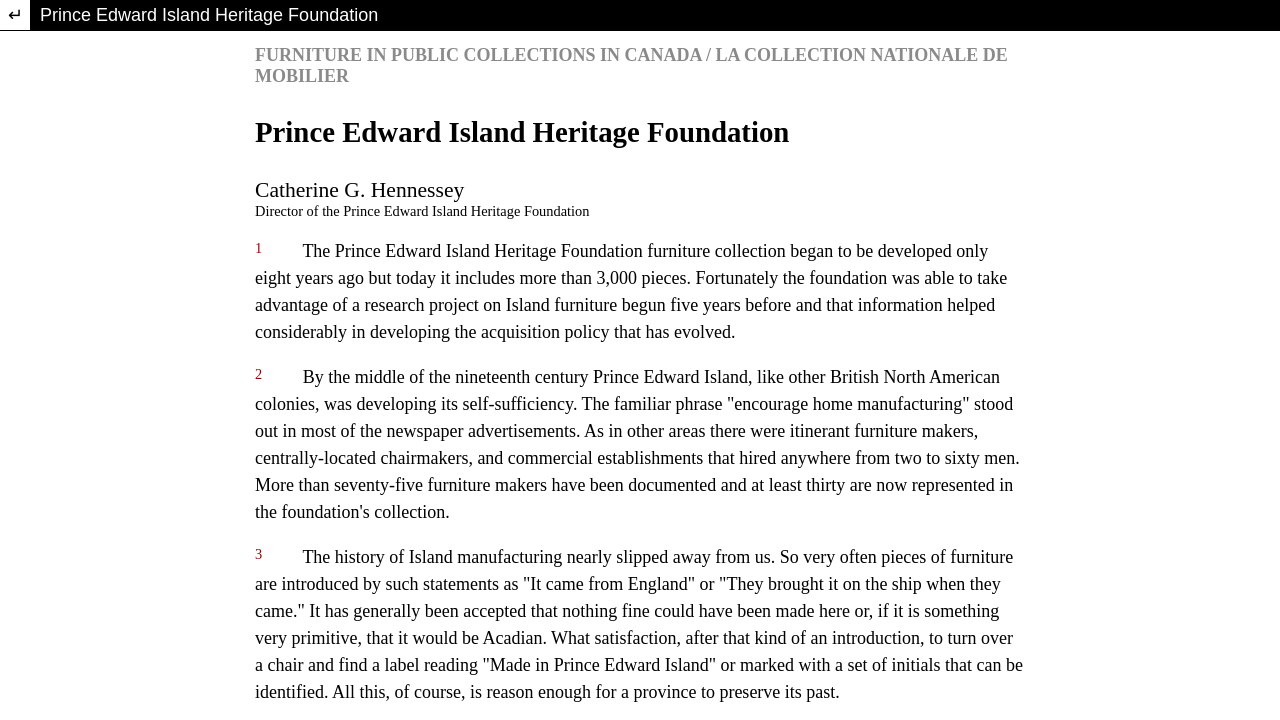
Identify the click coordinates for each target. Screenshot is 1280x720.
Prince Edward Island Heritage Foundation (209, 15)
